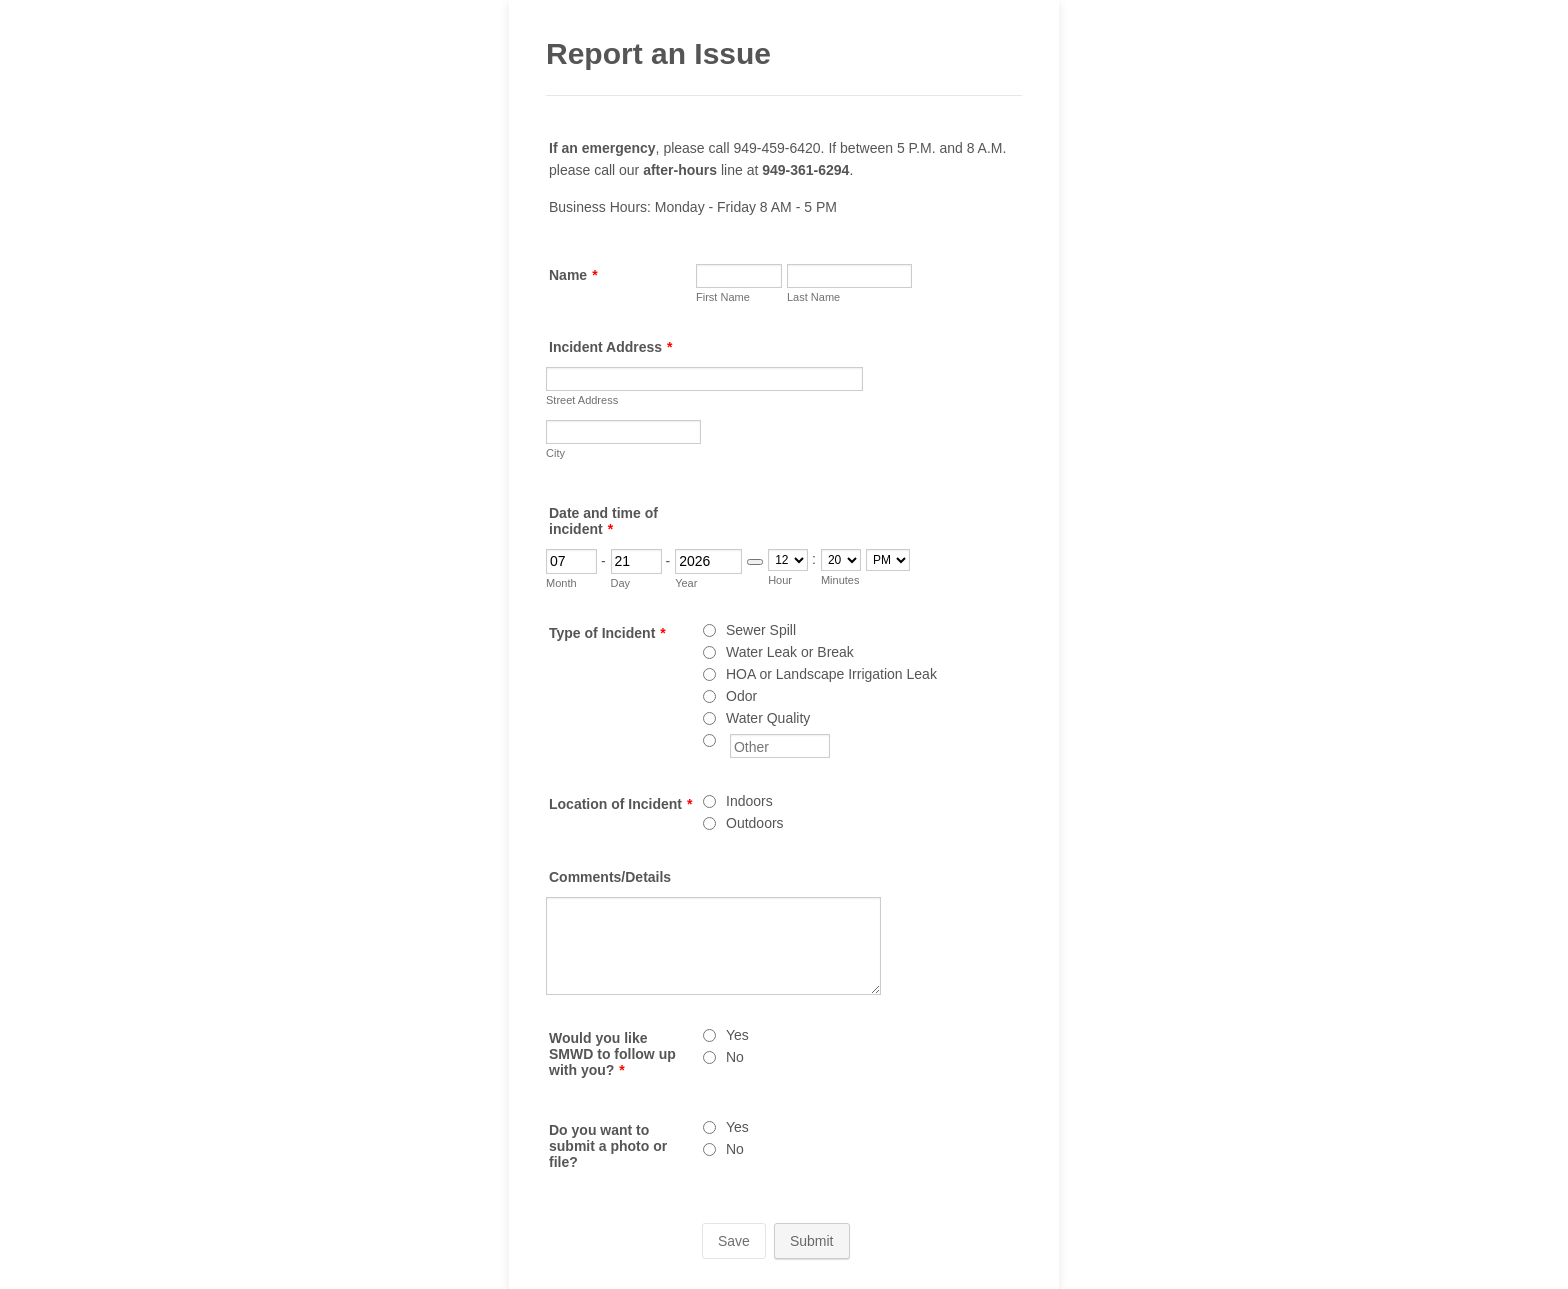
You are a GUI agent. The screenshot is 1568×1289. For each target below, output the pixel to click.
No (735, 1057)
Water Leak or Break (790, 652)
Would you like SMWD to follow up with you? (612, 1054)
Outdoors (755, 823)
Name (573, 275)
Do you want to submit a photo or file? (608, 1146)
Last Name (813, 297)
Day (621, 583)
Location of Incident (620, 804)
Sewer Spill (761, 630)
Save (734, 1241)
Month (561, 583)
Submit (812, 1241)
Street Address (582, 400)
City (555, 453)
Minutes (840, 580)
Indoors (749, 801)
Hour (780, 580)
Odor (741, 696)
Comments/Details (610, 877)
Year (686, 583)
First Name (723, 297)
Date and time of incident (603, 521)
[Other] (709, 740)
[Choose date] (755, 562)
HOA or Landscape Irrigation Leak (831, 674)
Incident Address (611, 347)
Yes (737, 1035)
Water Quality (768, 718)
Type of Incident (607, 633)
